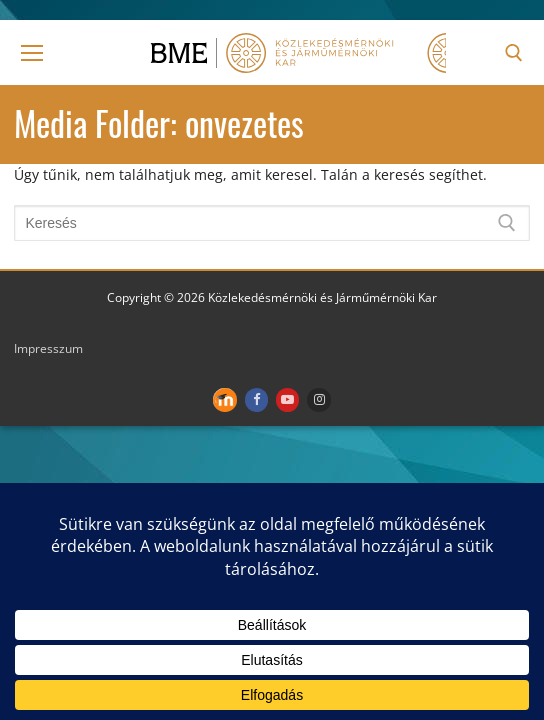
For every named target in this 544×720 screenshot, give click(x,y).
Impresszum (48, 348)
